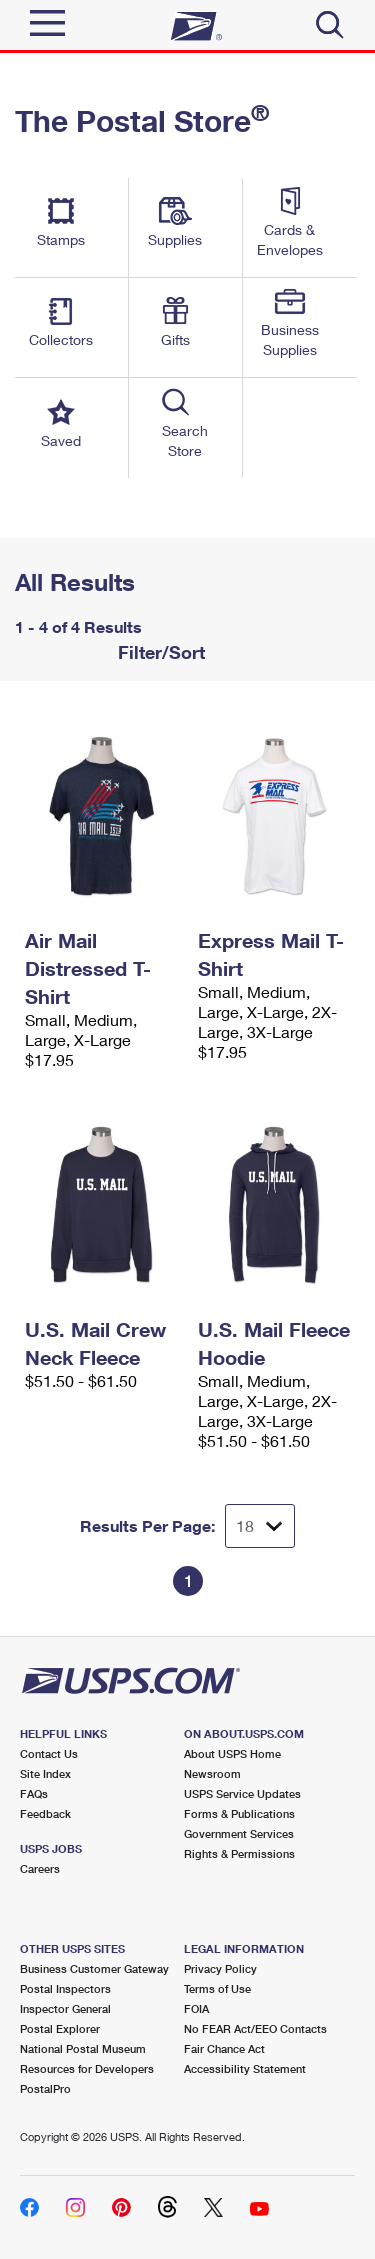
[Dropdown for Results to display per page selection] (260, 1526)
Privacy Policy (220, 1968)
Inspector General (65, 2008)
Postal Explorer (60, 2028)
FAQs (34, 1793)
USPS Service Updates (242, 1793)
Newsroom (212, 1773)
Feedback (45, 1813)
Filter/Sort (159, 652)
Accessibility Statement (245, 2068)
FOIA (196, 2008)
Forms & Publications (239, 1813)
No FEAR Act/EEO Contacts (255, 2028)
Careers (40, 1868)
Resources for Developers (87, 2068)
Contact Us (49, 1753)
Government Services (239, 1833)
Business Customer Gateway (94, 1968)
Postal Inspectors (65, 1988)
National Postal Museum (83, 2048)
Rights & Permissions (239, 1853)
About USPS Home (232, 1753)
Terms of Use (217, 1988)
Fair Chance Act (224, 2048)
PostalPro (45, 2088)
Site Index (45, 1773)
